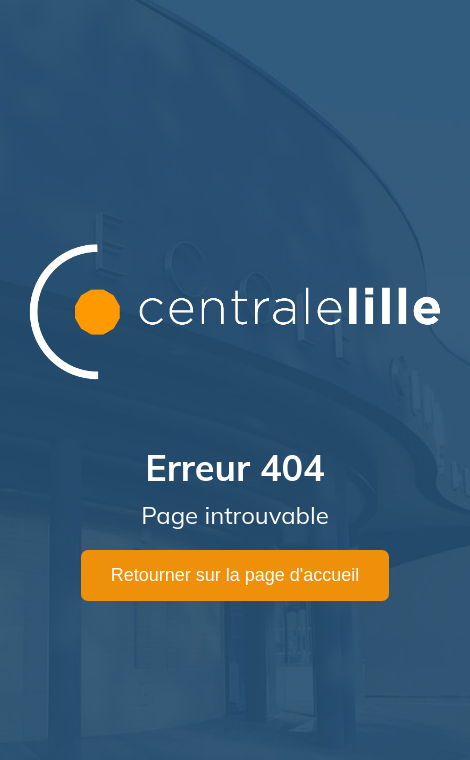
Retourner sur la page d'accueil (235, 575)
